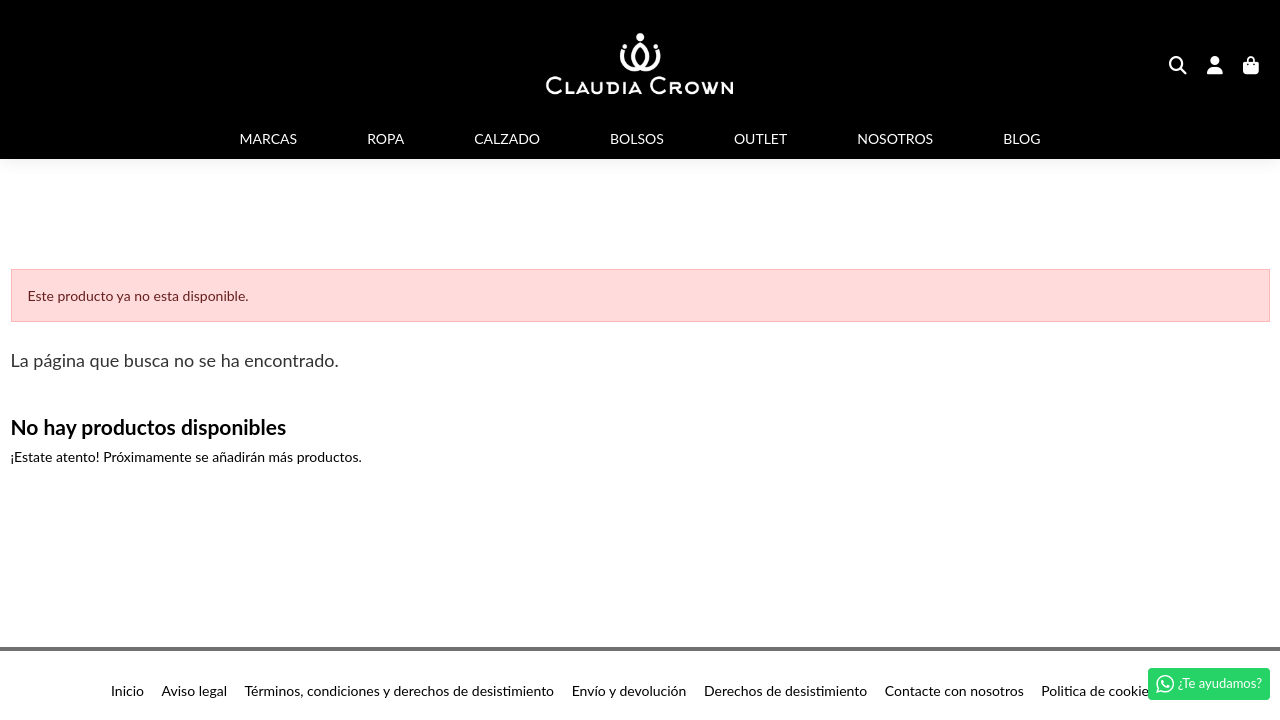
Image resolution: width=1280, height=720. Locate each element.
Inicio (127, 690)
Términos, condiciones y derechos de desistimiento (400, 690)
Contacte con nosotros (954, 690)
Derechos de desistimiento (785, 690)
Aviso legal (194, 690)
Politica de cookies (1098, 690)
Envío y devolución (629, 690)
